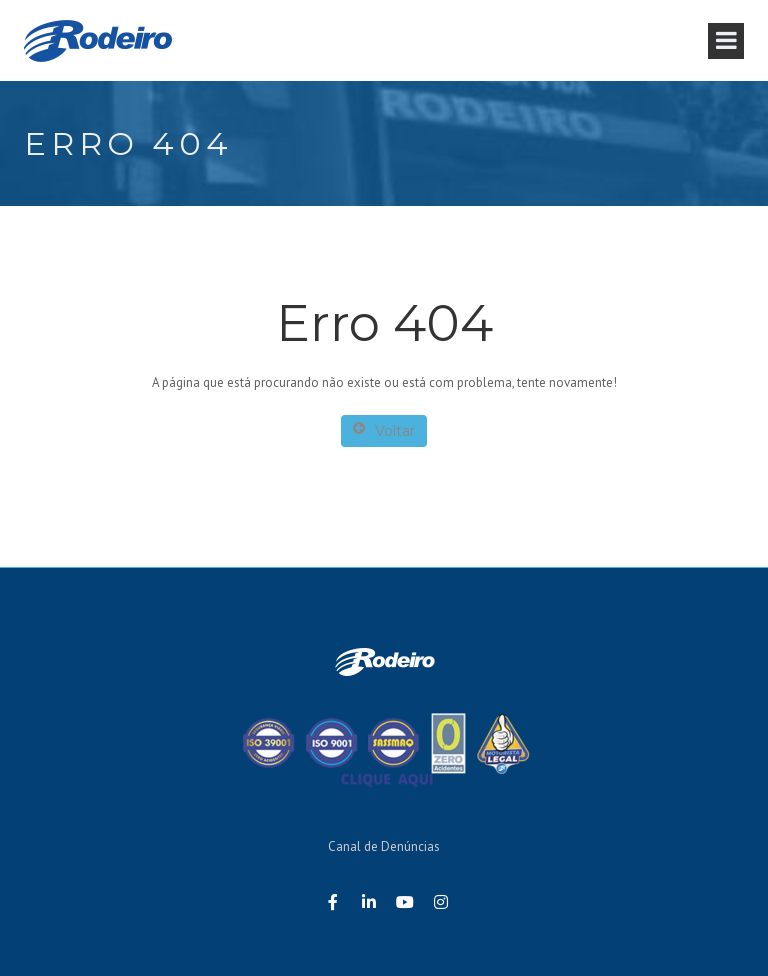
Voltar (384, 430)
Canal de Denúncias (384, 846)
